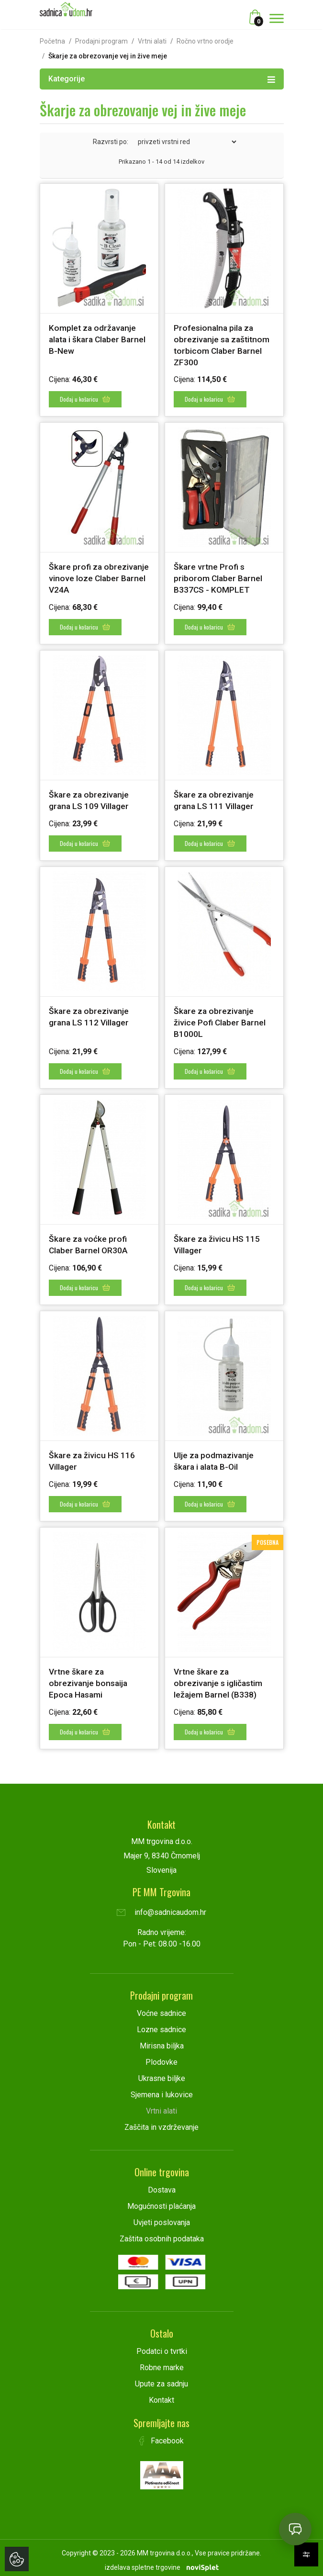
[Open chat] (295, 2529)
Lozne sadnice (161, 2024)
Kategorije (161, 78)
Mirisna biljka (162, 2040)
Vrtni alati (152, 41)
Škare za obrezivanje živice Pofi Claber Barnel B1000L (220, 1020)
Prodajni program (101, 41)
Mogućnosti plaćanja (161, 2200)
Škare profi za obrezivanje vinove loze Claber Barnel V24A (94, 577)
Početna (52, 41)
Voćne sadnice (161, 2008)
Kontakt (161, 2394)
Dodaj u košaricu (85, 399)
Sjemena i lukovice (162, 2089)
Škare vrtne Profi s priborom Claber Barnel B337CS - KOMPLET (219, 577)
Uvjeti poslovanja (162, 2217)
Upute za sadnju (161, 2378)
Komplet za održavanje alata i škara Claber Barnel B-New (99, 339)
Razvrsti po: (110, 142)
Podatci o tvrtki (161, 2346)
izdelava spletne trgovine (142, 2562)
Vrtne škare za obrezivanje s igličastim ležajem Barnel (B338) (219, 1678)
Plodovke (161, 2056)
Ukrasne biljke (161, 2073)
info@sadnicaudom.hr (161, 1907)
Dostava (162, 2184)
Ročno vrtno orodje (205, 41)
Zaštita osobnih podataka (162, 2233)
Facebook (161, 2435)
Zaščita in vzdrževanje (161, 2121)
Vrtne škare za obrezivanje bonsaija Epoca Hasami (89, 1678)
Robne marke (162, 2362)
